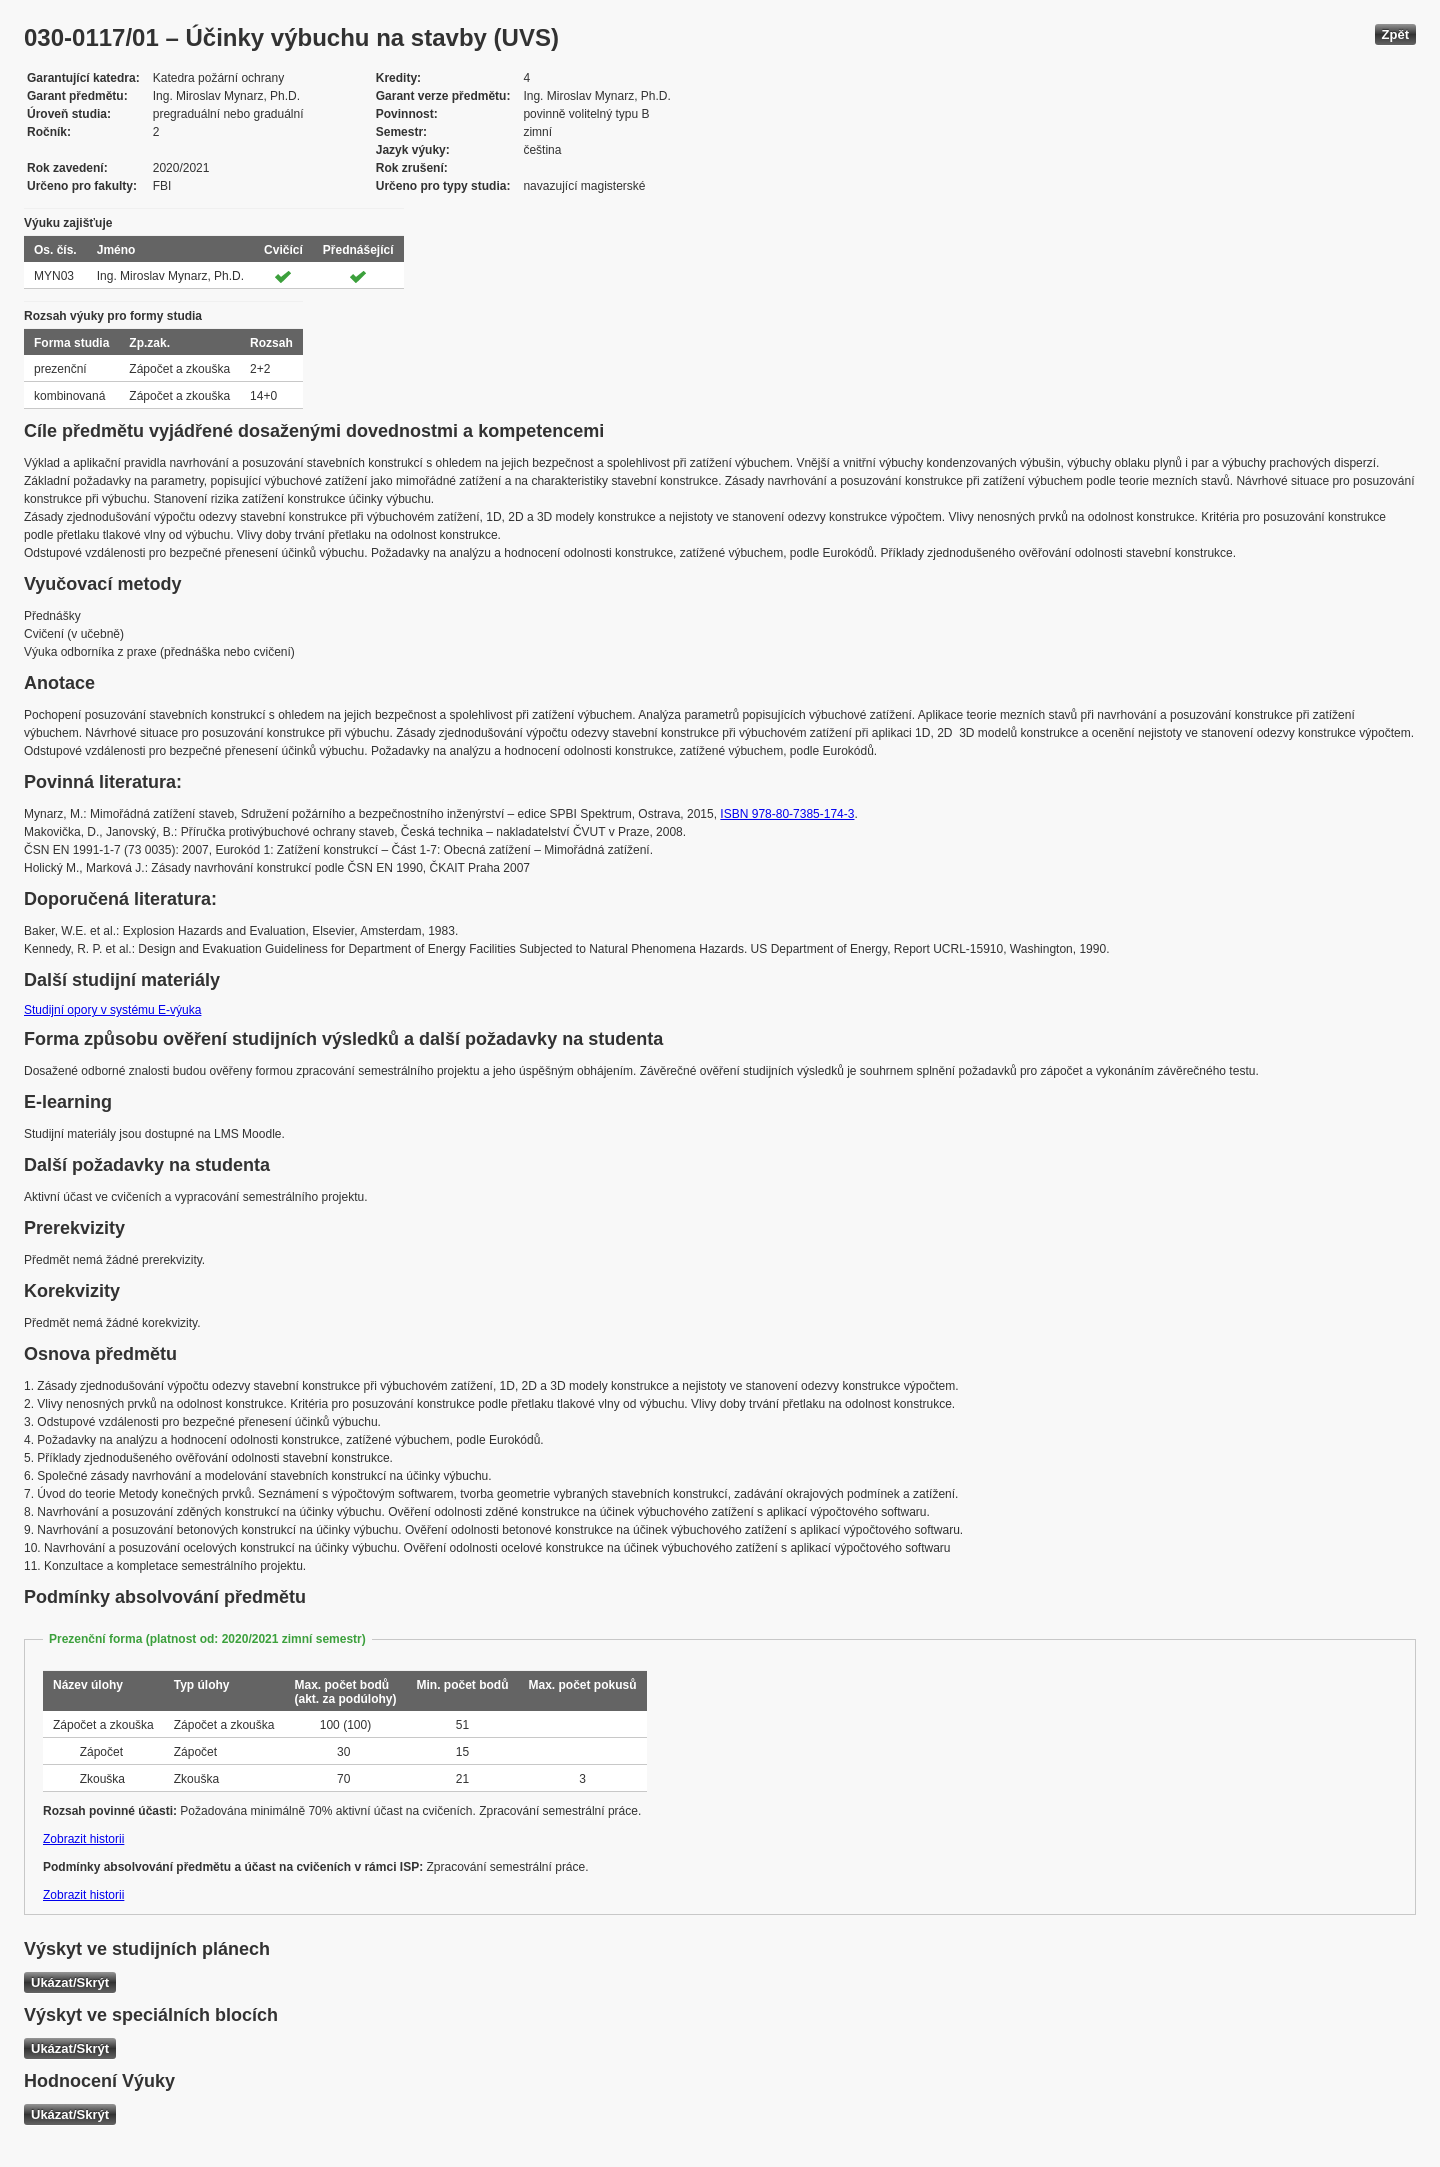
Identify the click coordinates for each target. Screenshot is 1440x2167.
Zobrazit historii (83, 1839)
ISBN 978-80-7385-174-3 (787, 814)
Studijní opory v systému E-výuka (112, 1010)
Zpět (1395, 34)
